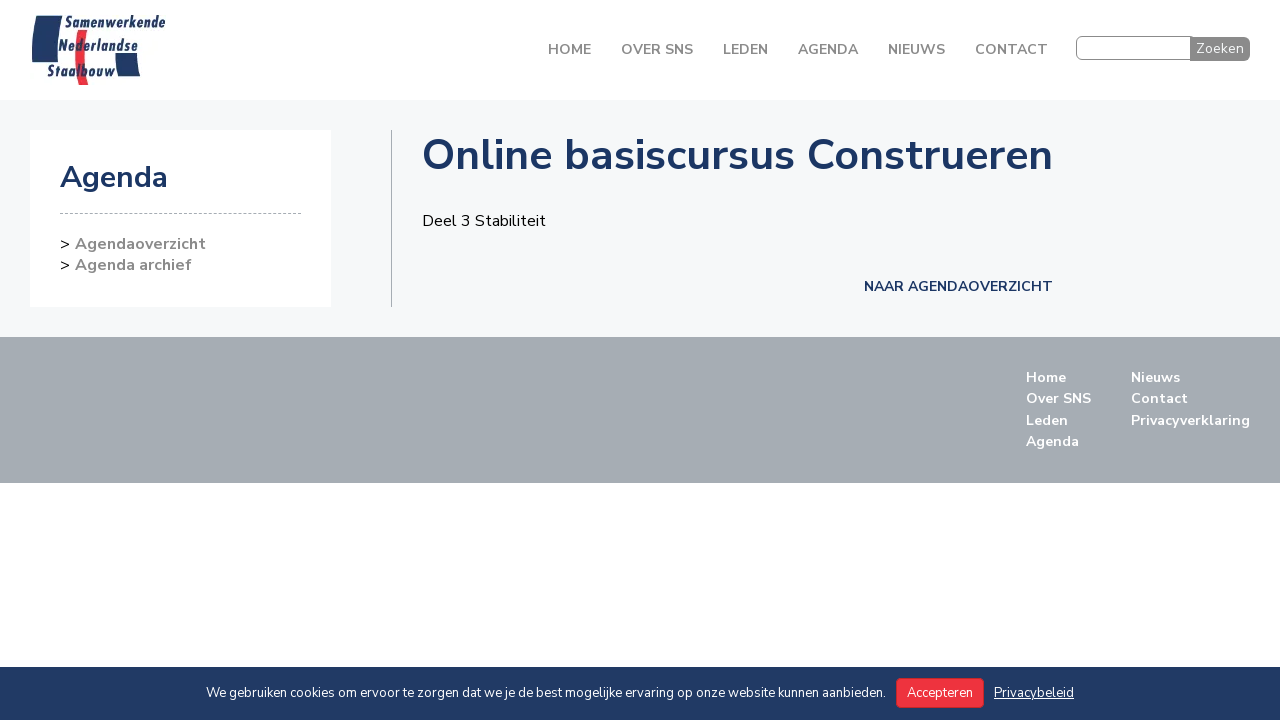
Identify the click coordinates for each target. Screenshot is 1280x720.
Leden (745, 49)
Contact (1011, 49)
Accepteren (940, 693)
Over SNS (657, 49)
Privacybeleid (1034, 693)
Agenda (828, 49)
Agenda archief (133, 265)
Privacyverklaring (1190, 420)
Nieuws (916, 49)
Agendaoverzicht (140, 244)
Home (569, 49)
